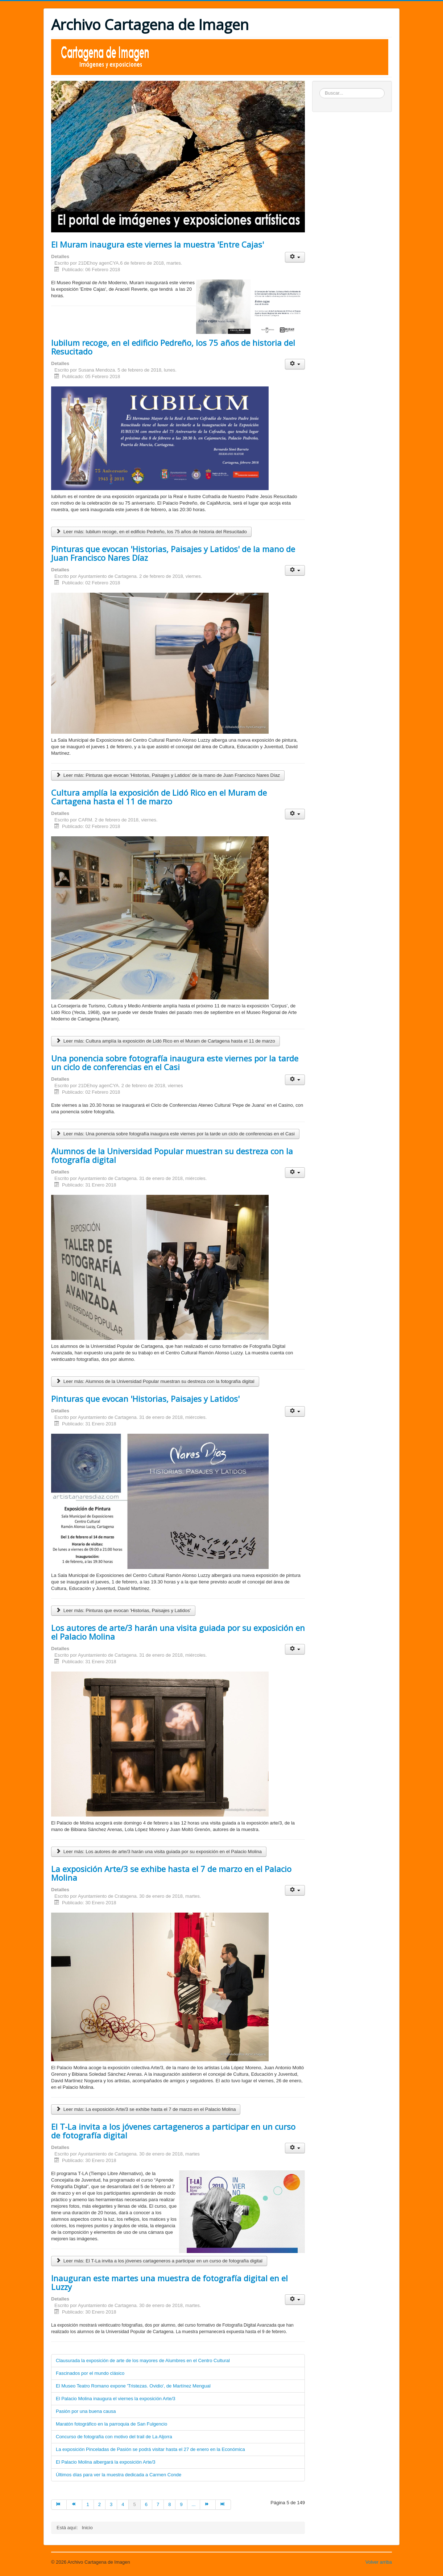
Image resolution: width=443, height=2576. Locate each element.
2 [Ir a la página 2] (99, 2504)
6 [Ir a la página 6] (146, 2504)
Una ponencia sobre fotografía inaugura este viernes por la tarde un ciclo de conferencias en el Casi (174, 1062)
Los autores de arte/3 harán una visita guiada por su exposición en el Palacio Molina (178, 1632)
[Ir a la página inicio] (59, 2505)
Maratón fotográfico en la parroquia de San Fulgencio (111, 2424)
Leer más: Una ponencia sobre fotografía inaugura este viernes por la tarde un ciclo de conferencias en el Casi (175, 1133)
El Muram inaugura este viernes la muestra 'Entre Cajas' (157, 244)
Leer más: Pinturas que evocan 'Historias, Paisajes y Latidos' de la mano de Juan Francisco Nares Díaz (168, 775)
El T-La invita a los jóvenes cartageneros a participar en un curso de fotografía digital (173, 2131)
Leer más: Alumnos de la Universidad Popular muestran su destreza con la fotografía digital (155, 1381)
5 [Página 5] (134, 2504)
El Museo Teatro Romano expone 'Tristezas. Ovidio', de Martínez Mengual (133, 2386)
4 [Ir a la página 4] (122, 2504)
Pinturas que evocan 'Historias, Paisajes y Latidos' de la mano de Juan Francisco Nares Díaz (173, 553)
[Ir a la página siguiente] (207, 2505)
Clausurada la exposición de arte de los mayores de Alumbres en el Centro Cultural (143, 2360)
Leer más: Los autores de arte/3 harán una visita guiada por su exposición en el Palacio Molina (159, 1851)
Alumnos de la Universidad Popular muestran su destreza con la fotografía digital (172, 1155)
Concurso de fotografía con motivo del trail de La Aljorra (114, 2436)
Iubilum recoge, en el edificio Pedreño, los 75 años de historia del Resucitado (173, 347)
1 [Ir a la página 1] (88, 2504)
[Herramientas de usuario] (295, 257)
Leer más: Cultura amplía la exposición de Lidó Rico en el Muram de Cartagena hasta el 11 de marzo (165, 1041)
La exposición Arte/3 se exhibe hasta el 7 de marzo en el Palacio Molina (171, 1873)
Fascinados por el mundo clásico (90, 2373)
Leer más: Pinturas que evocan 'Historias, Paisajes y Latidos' (123, 1610)
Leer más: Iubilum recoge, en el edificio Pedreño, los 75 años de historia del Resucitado (151, 531)
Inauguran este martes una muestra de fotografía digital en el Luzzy (169, 2282)
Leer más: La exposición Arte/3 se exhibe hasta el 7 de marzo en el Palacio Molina (146, 2109)
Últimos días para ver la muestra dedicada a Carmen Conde (118, 2474)
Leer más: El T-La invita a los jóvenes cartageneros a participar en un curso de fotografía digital (159, 2261)
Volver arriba (378, 2562)
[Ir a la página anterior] (74, 2505)
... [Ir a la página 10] (194, 2504)
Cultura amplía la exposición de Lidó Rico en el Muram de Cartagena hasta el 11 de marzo (159, 797)
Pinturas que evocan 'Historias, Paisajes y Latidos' (145, 1398)
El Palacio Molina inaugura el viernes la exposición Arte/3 (115, 2398)
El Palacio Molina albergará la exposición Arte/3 (106, 2462)
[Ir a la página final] (223, 2505)
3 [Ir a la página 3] (111, 2504)
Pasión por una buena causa (86, 2411)
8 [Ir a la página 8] (169, 2504)
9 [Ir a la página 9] (181, 2504)
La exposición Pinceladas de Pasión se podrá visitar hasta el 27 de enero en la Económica (150, 2449)
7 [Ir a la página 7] (158, 2504)
